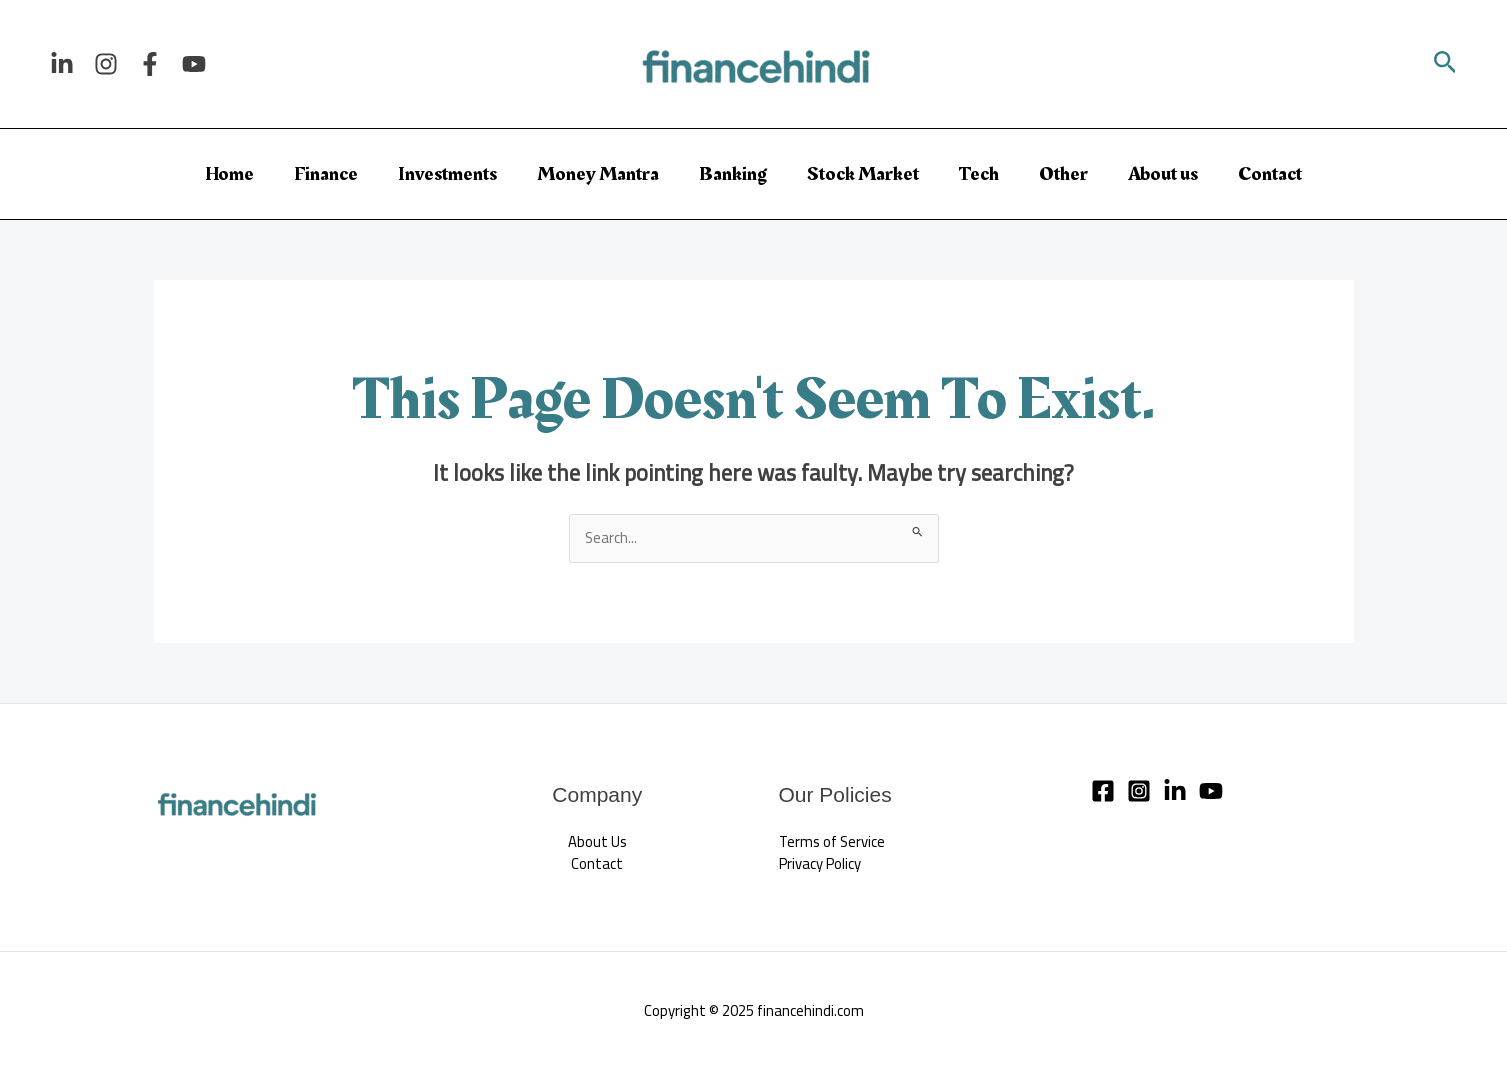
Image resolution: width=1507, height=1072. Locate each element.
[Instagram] (106, 64)
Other (1063, 174)
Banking (733, 174)
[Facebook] (150, 64)
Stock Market (863, 174)
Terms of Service (833, 841)
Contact (1270, 174)
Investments (447, 174)
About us (1163, 174)
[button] (1445, 64)
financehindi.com (810, 1011)
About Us (597, 841)
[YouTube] (194, 64)
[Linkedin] (62, 64)
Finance (326, 174)
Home (229, 174)
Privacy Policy (821, 864)
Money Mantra (598, 174)
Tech (979, 174)
